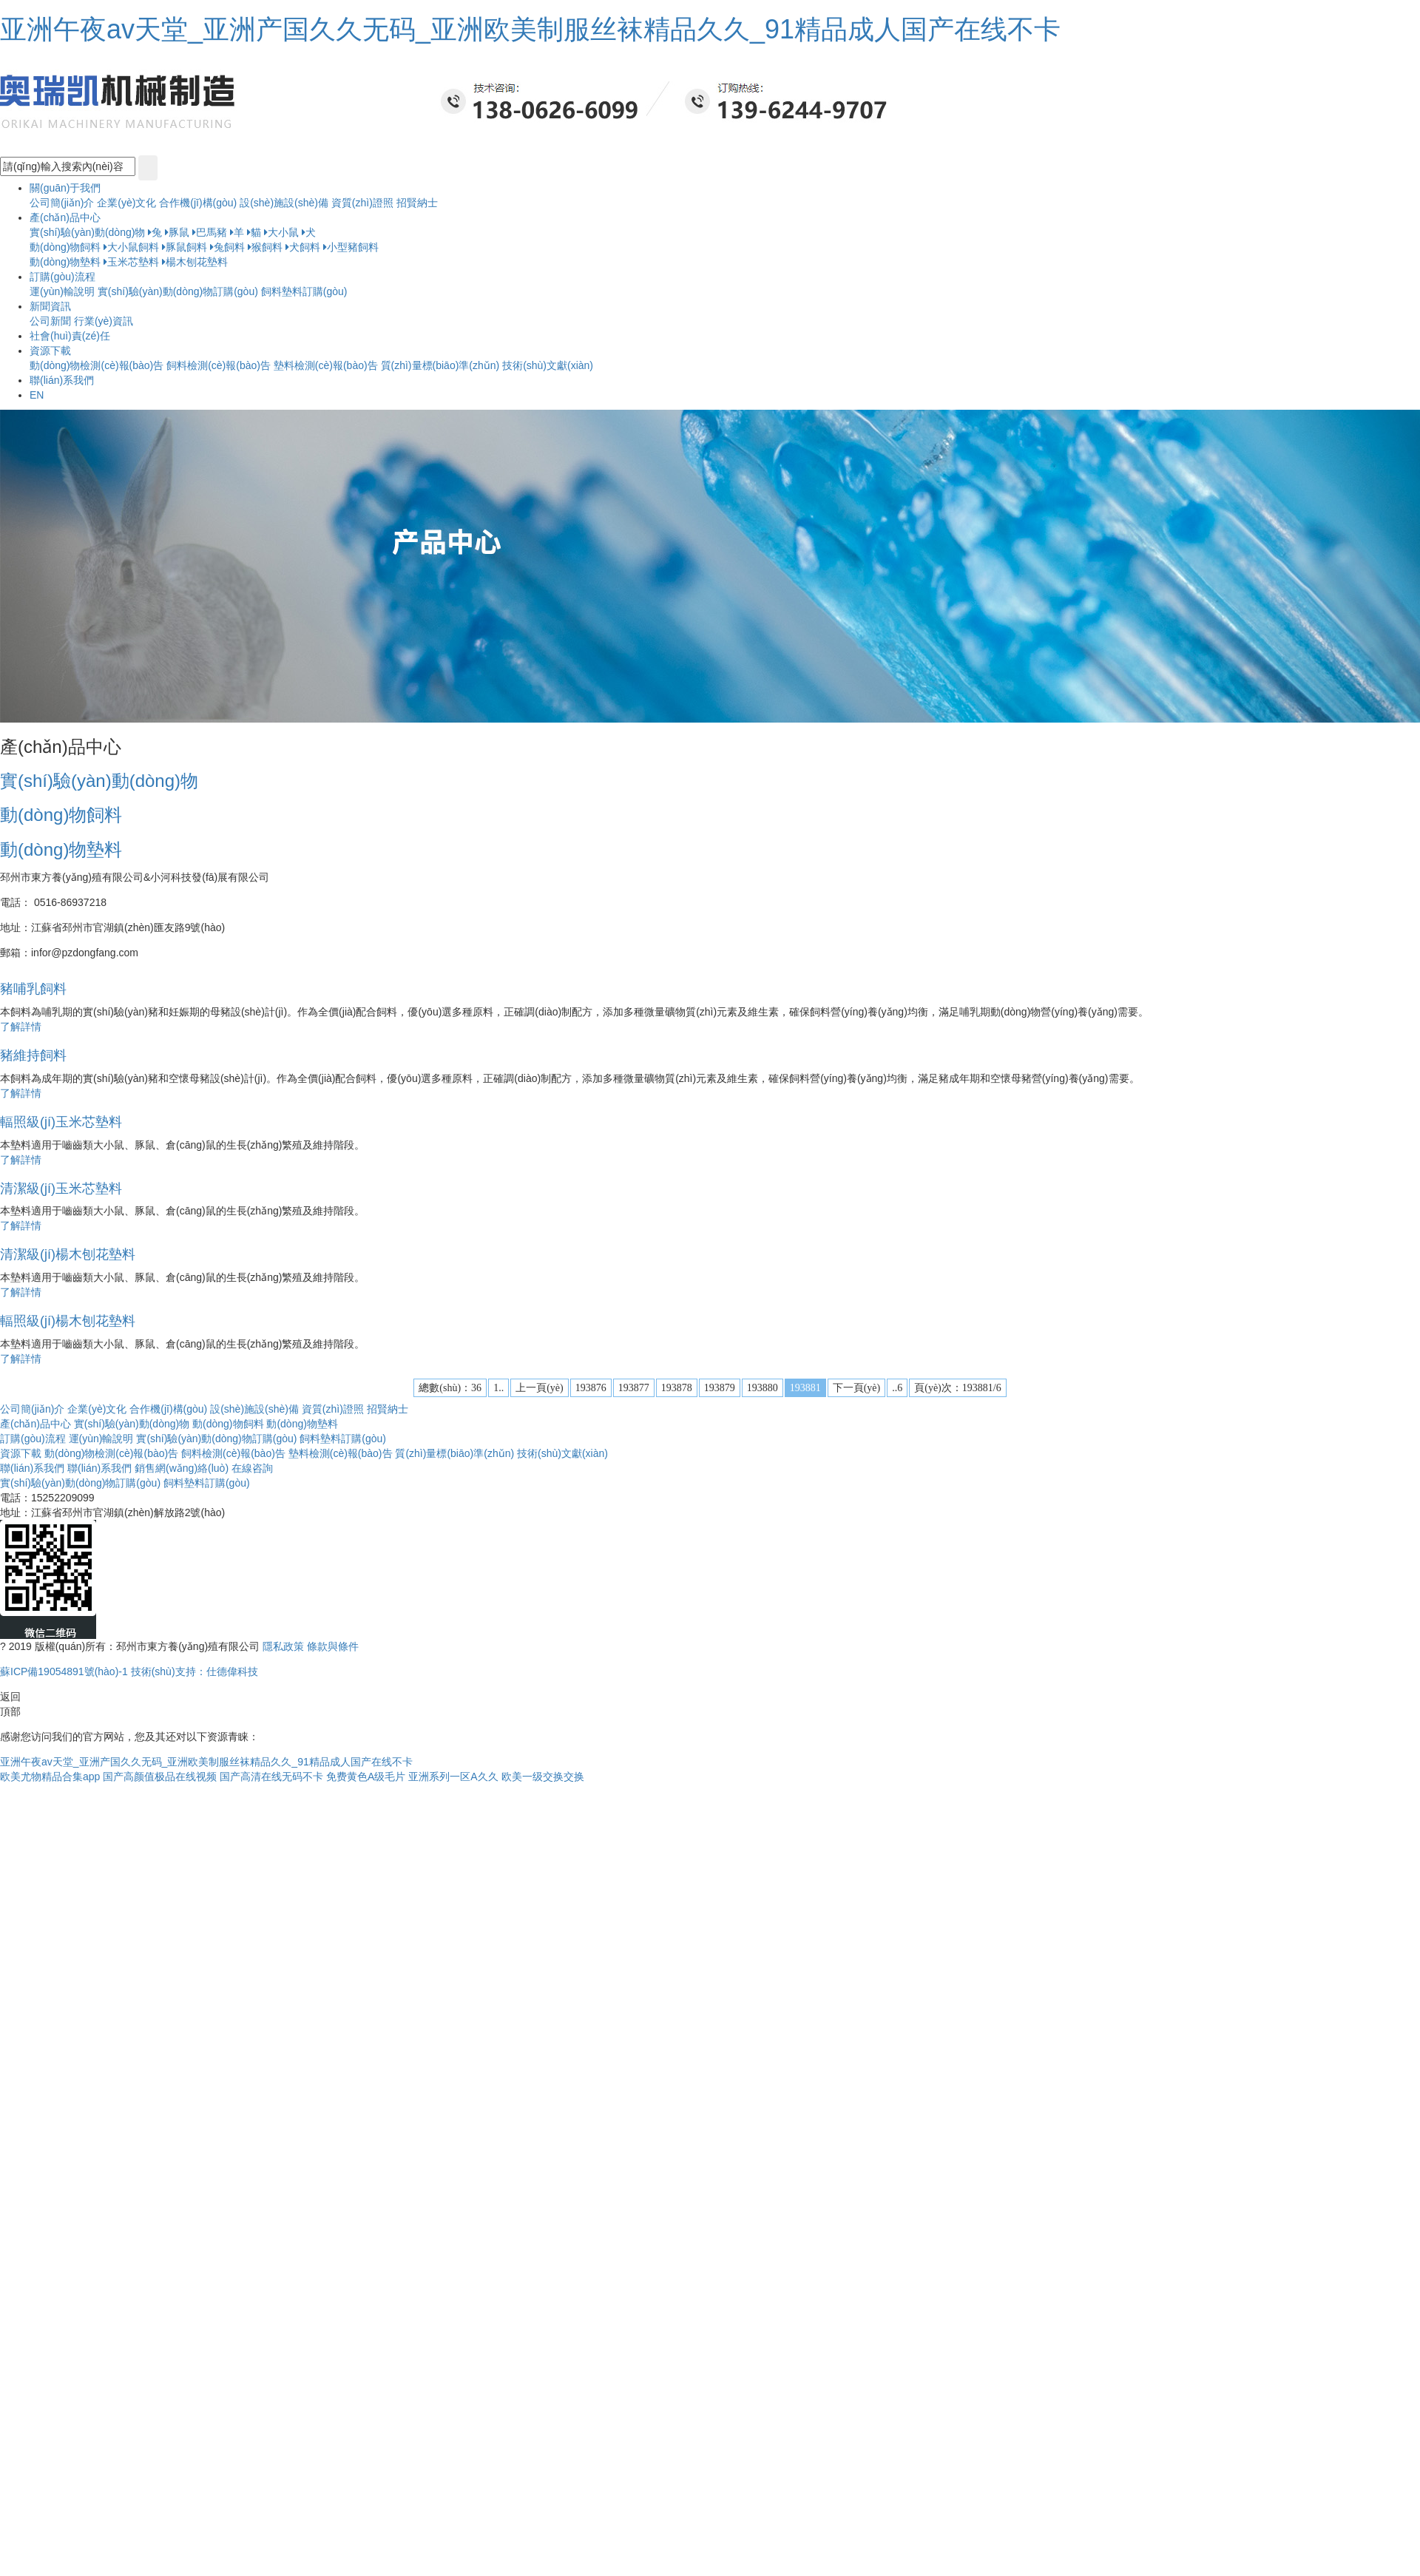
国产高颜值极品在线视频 (160, 1776)
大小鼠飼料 (131, 247)
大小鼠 (281, 232)
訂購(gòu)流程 (33, 1438)
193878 (676, 1387)
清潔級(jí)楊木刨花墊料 (67, 1254)
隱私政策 (283, 1646)
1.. (498, 1387)
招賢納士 (417, 203)
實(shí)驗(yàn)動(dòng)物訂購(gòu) (179, 291)
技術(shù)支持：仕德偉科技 (194, 1671)
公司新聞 (50, 321)
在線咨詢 (252, 1468)
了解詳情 (20, 1026)
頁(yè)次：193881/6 (957, 1387)
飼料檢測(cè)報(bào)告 (218, 365)
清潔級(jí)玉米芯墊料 (61, 1188)
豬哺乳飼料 (33, 988)
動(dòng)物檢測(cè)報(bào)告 (96, 365)
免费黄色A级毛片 (365, 1776)
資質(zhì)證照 (363, 203)
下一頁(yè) (857, 1387)
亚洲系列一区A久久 (453, 1776)
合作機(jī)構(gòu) (198, 203)
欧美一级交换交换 (542, 1776)
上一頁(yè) (539, 1387)
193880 (762, 1387)
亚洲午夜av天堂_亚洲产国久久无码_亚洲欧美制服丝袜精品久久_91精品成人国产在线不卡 (530, 29)
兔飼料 (227, 247)
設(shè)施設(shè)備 (285, 203)
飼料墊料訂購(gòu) (304, 291)
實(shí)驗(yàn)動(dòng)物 (87, 232)
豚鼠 (177, 232)
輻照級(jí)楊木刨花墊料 (67, 1321)
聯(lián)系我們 (32, 1468)
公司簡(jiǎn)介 (62, 203)
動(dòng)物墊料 (65, 262)
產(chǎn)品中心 (35, 1424)
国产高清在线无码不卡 (271, 1776)
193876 (590, 1387)
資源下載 (20, 1453)
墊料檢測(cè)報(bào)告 (326, 365)
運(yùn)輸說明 (62, 291)
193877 (633, 1387)
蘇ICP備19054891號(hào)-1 (65, 1671)
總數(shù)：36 (450, 1387)
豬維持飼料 (33, 1055)
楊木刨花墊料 (195, 262)
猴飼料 (265, 247)
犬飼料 (302, 247)
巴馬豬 (209, 232)
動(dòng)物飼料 (65, 247)
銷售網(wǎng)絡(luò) (182, 1468)
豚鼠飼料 (184, 247)
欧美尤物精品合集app (50, 1776)
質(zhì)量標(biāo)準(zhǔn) (440, 365)
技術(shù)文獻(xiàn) (547, 365)
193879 (719, 1387)
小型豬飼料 (351, 247)
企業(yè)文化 (126, 203)
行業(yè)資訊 (103, 321)
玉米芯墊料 (131, 262)
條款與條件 (333, 1646)
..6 (897, 1387)
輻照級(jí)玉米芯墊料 (61, 1122)
